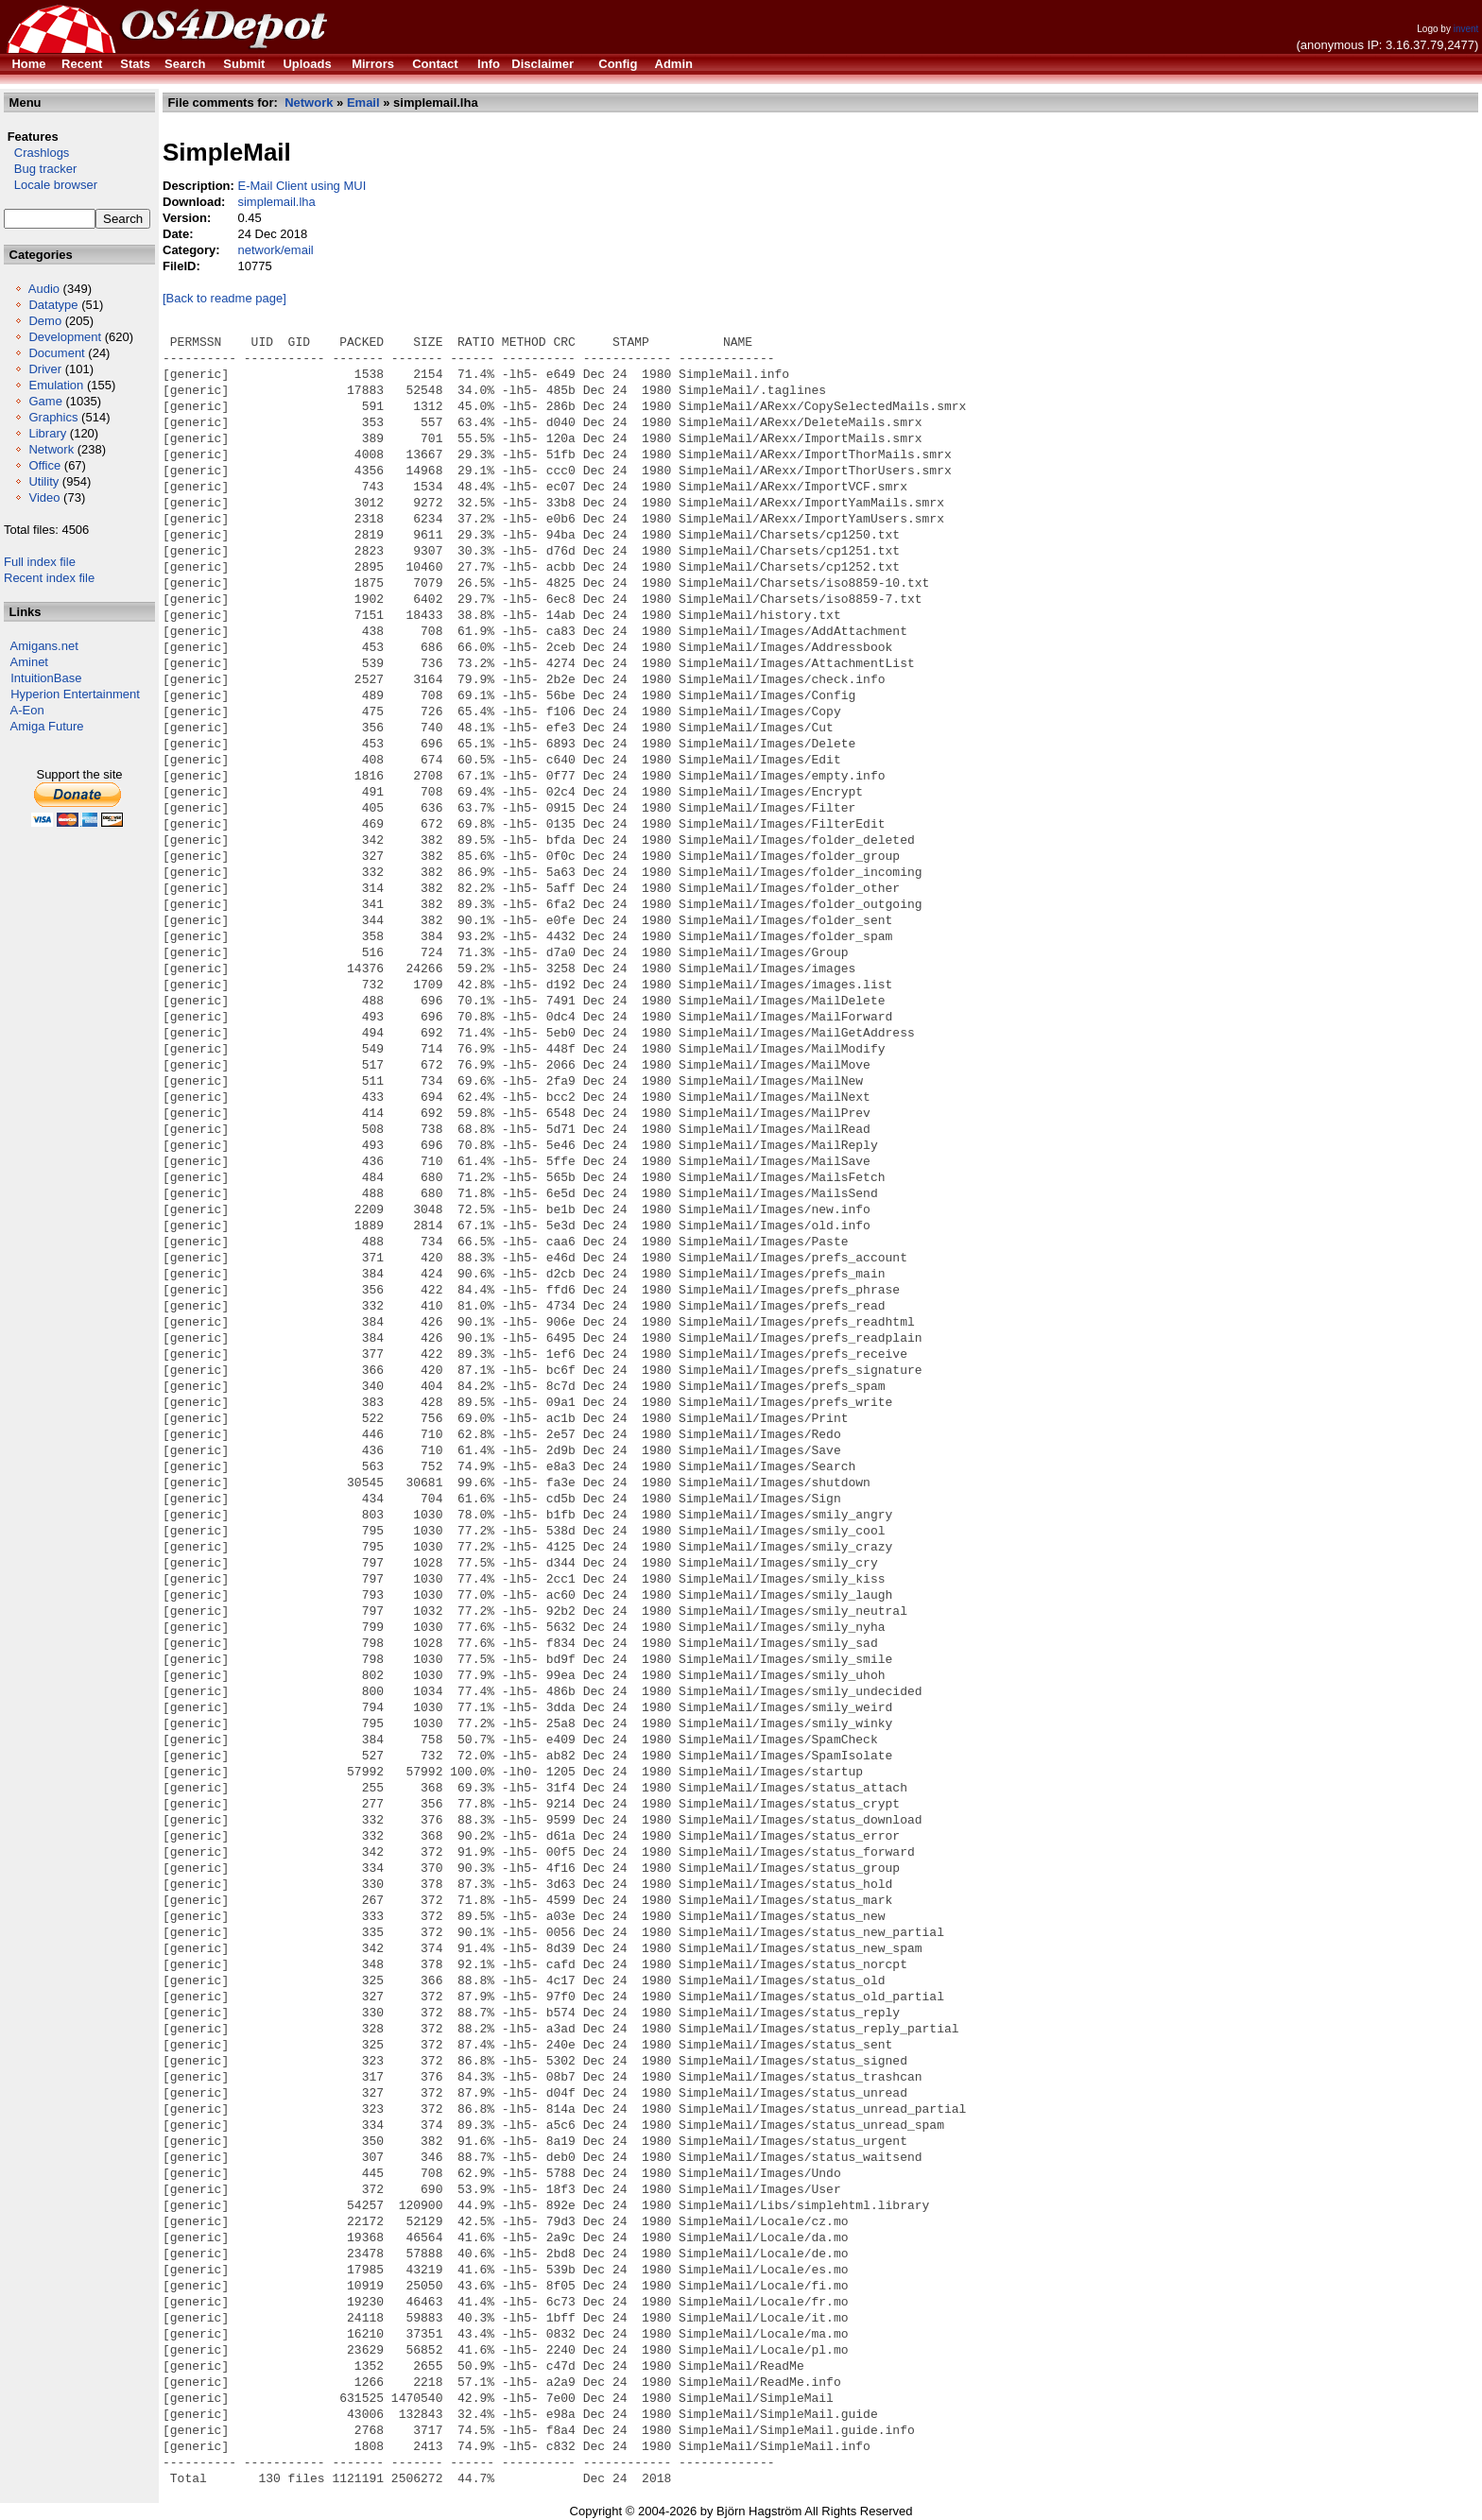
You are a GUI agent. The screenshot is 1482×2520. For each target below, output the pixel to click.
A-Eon (27, 710)
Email (363, 102)
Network (51, 449)
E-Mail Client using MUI (301, 186)
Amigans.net (44, 646)
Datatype (53, 305)
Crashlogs (36, 153)
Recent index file (49, 578)
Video (44, 497)
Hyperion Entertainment (75, 694)
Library (47, 433)
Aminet (29, 662)
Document (56, 353)
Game (44, 401)
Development (64, 337)
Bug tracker (40, 169)
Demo (44, 321)
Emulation (55, 385)
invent (1466, 29)
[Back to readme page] (224, 298)
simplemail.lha (276, 202)
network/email (275, 250)
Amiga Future (47, 726)
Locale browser (50, 185)
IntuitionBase (45, 678)
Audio (44, 289)
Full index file (40, 562)
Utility (43, 481)
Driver (44, 369)
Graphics (53, 417)
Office (44, 465)
